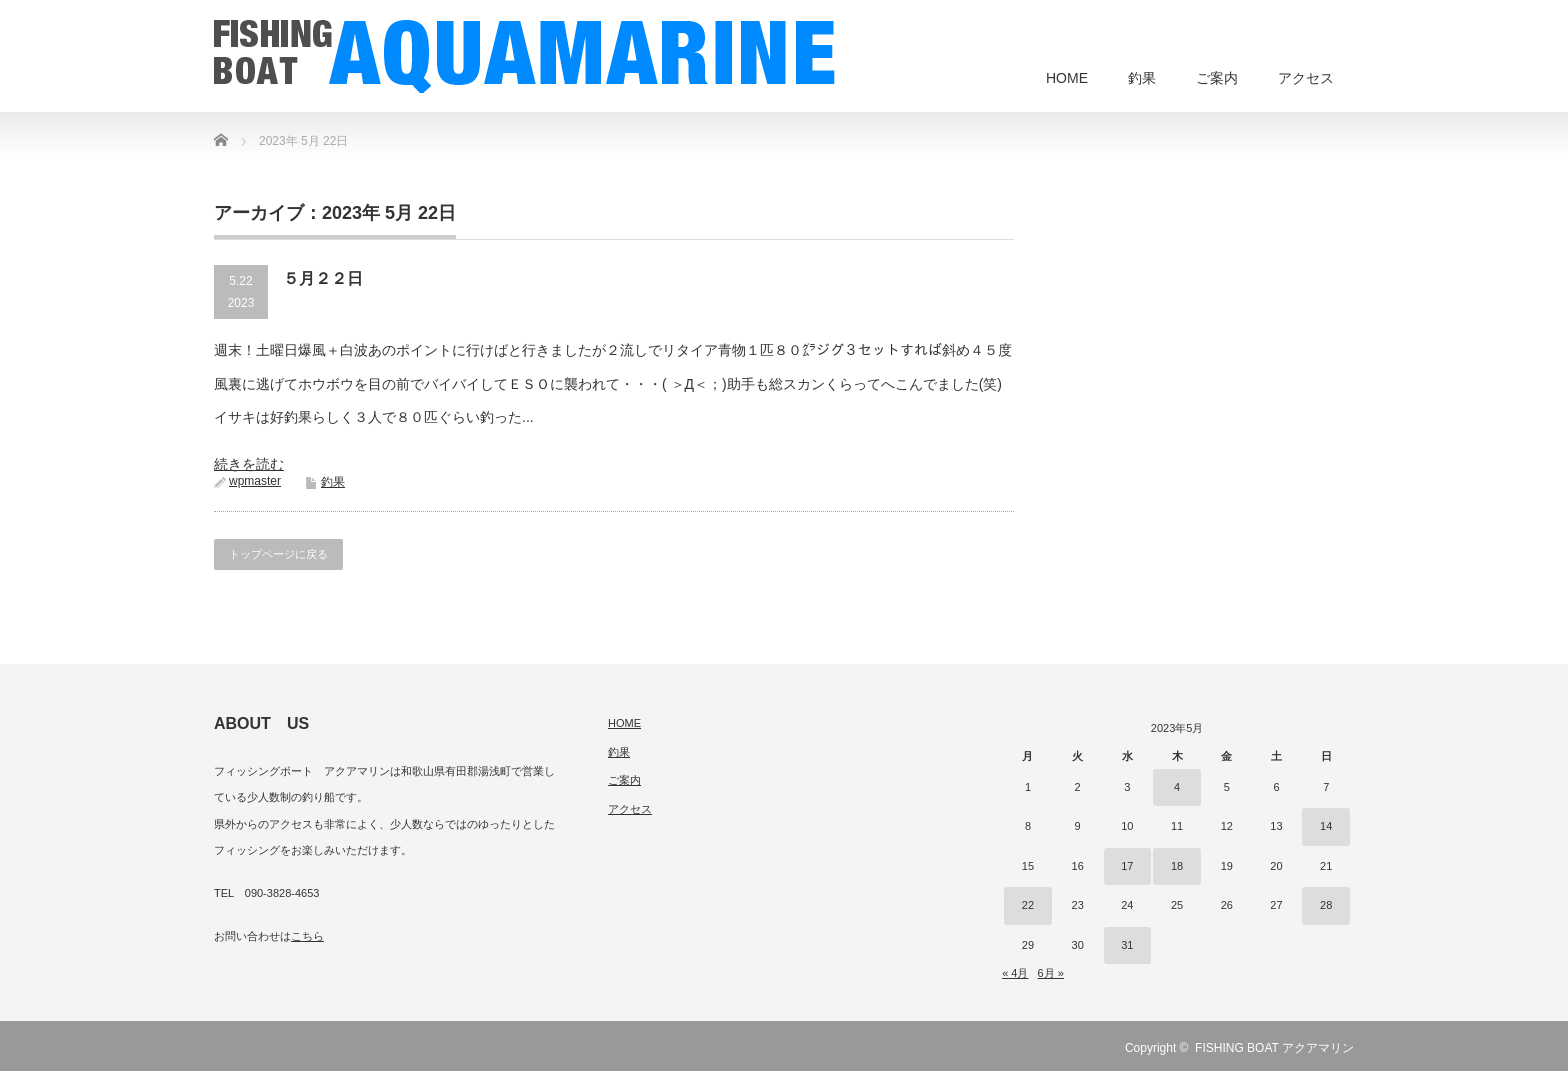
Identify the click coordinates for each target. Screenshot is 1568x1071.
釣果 (1142, 78)
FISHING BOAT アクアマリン (1274, 1048)
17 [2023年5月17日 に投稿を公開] (1127, 866)
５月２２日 (323, 278)
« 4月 (1015, 973)
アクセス (1306, 78)
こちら (307, 936)
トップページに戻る (278, 554)
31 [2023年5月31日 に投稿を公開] (1127, 945)
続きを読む (249, 464)
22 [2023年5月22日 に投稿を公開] (1028, 905)
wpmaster (255, 481)
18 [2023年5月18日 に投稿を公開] (1177, 866)
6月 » (1051, 973)
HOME (1067, 78)
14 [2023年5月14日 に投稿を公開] (1326, 826)
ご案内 (1217, 78)
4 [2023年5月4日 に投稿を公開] (1177, 787)
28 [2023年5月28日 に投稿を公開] (1326, 905)
